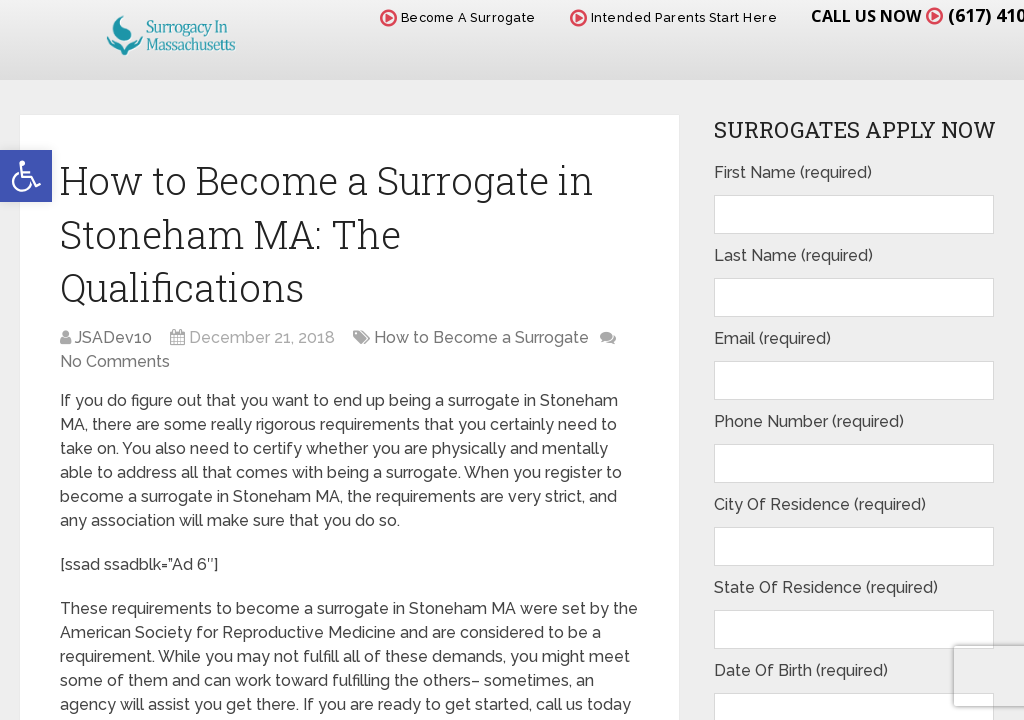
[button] (26, 176)
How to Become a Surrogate (481, 337)
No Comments (115, 361)
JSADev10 (113, 337)
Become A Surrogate (458, 17)
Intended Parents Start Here (674, 17)
